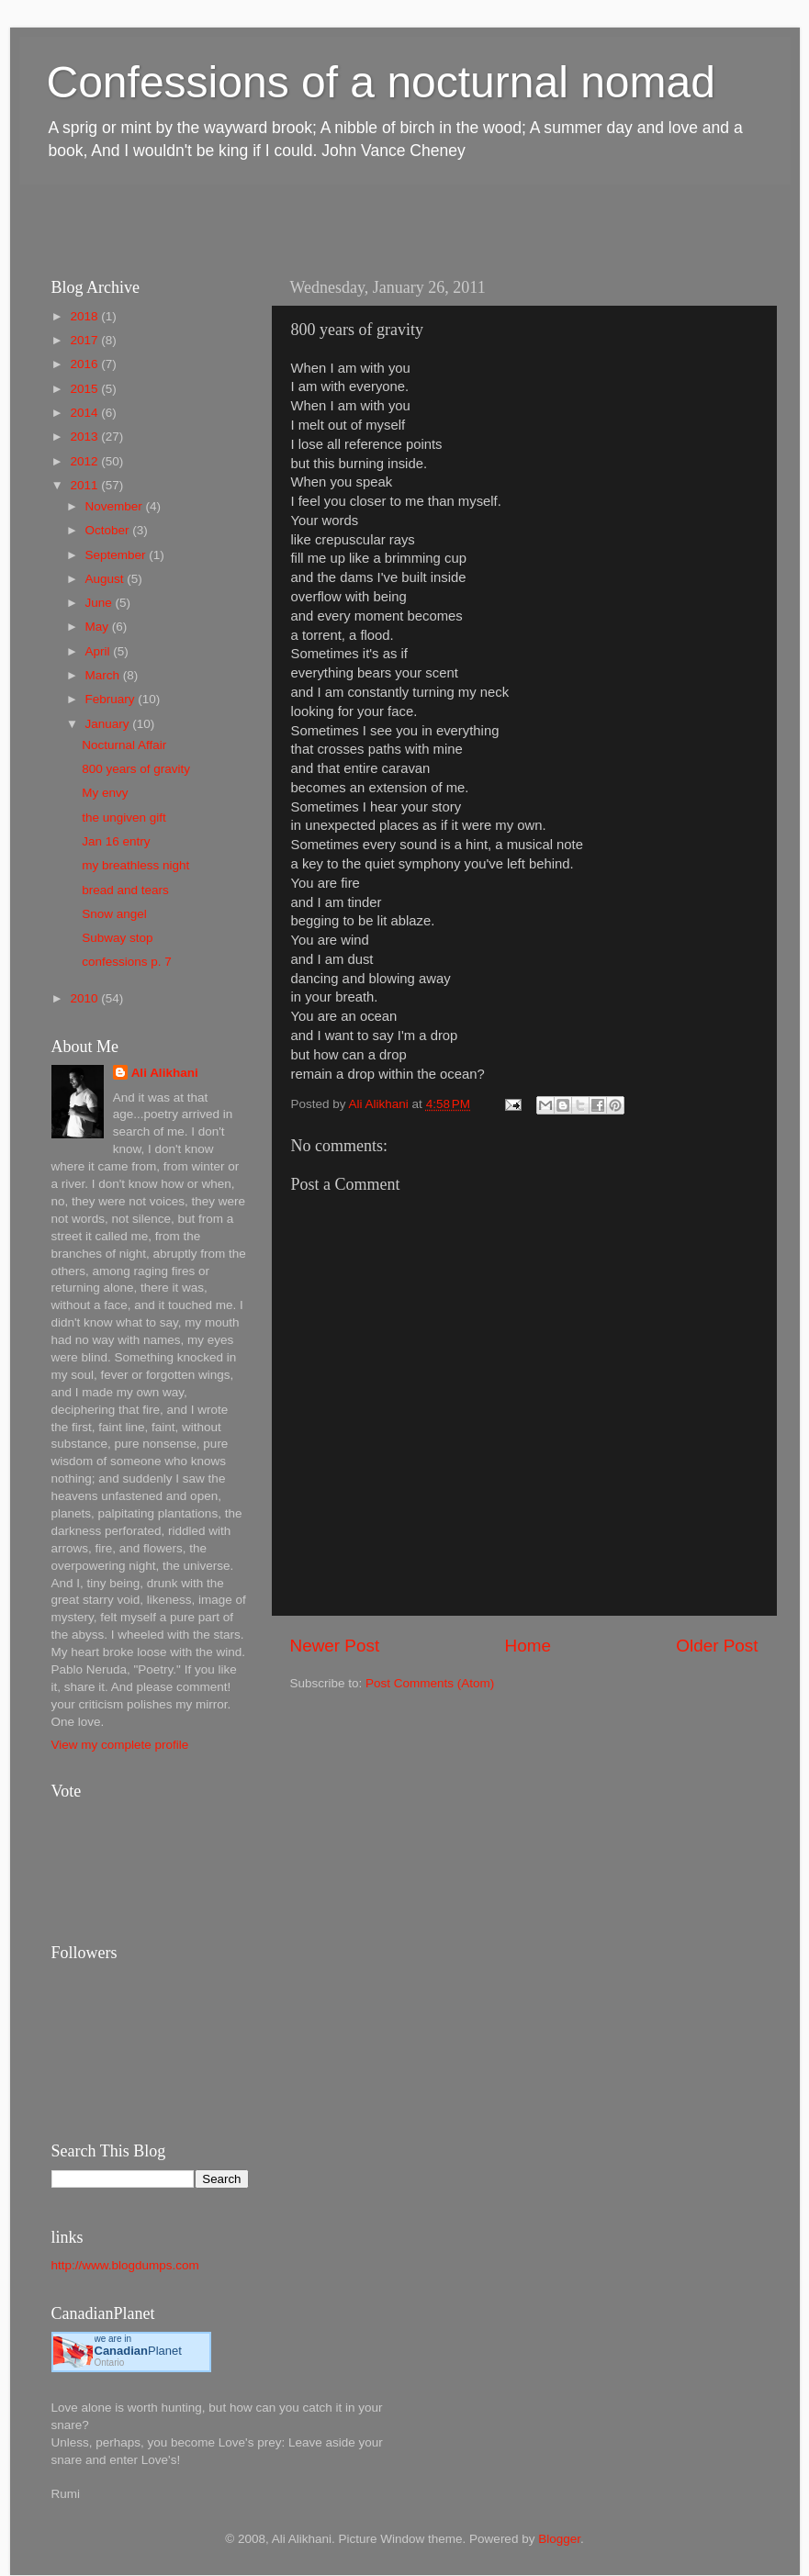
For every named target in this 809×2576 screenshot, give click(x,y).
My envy (105, 793)
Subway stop (117, 938)
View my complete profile (120, 1745)
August (106, 579)
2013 (85, 436)
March (104, 675)
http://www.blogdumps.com (125, 2265)
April (99, 651)
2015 (85, 389)
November (115, 506)
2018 (85, 316)
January (109, 724)
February (112, 699)
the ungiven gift (124, 817)
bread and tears (125, 890)
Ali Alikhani (164, 1073)
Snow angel (114, 914)
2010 (85, 998)
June (100, 603)
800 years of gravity (136, 769)
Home (528, 1645)
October (109, 530)
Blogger (559, 2539)
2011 (85, 485)
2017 (85, 340)
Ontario (110, 2363)
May (98, 626)
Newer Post (335, 1645)
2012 (85, 461)
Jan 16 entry (116, 841)
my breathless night (135, 865)
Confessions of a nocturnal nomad (381, 82)
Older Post (717, 1645)
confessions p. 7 (127, 962)
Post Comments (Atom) (429, 1683)
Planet (138, 2351)
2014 (85, 413)
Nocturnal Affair (124, 745)
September (117, 555)
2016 (85, 364)
